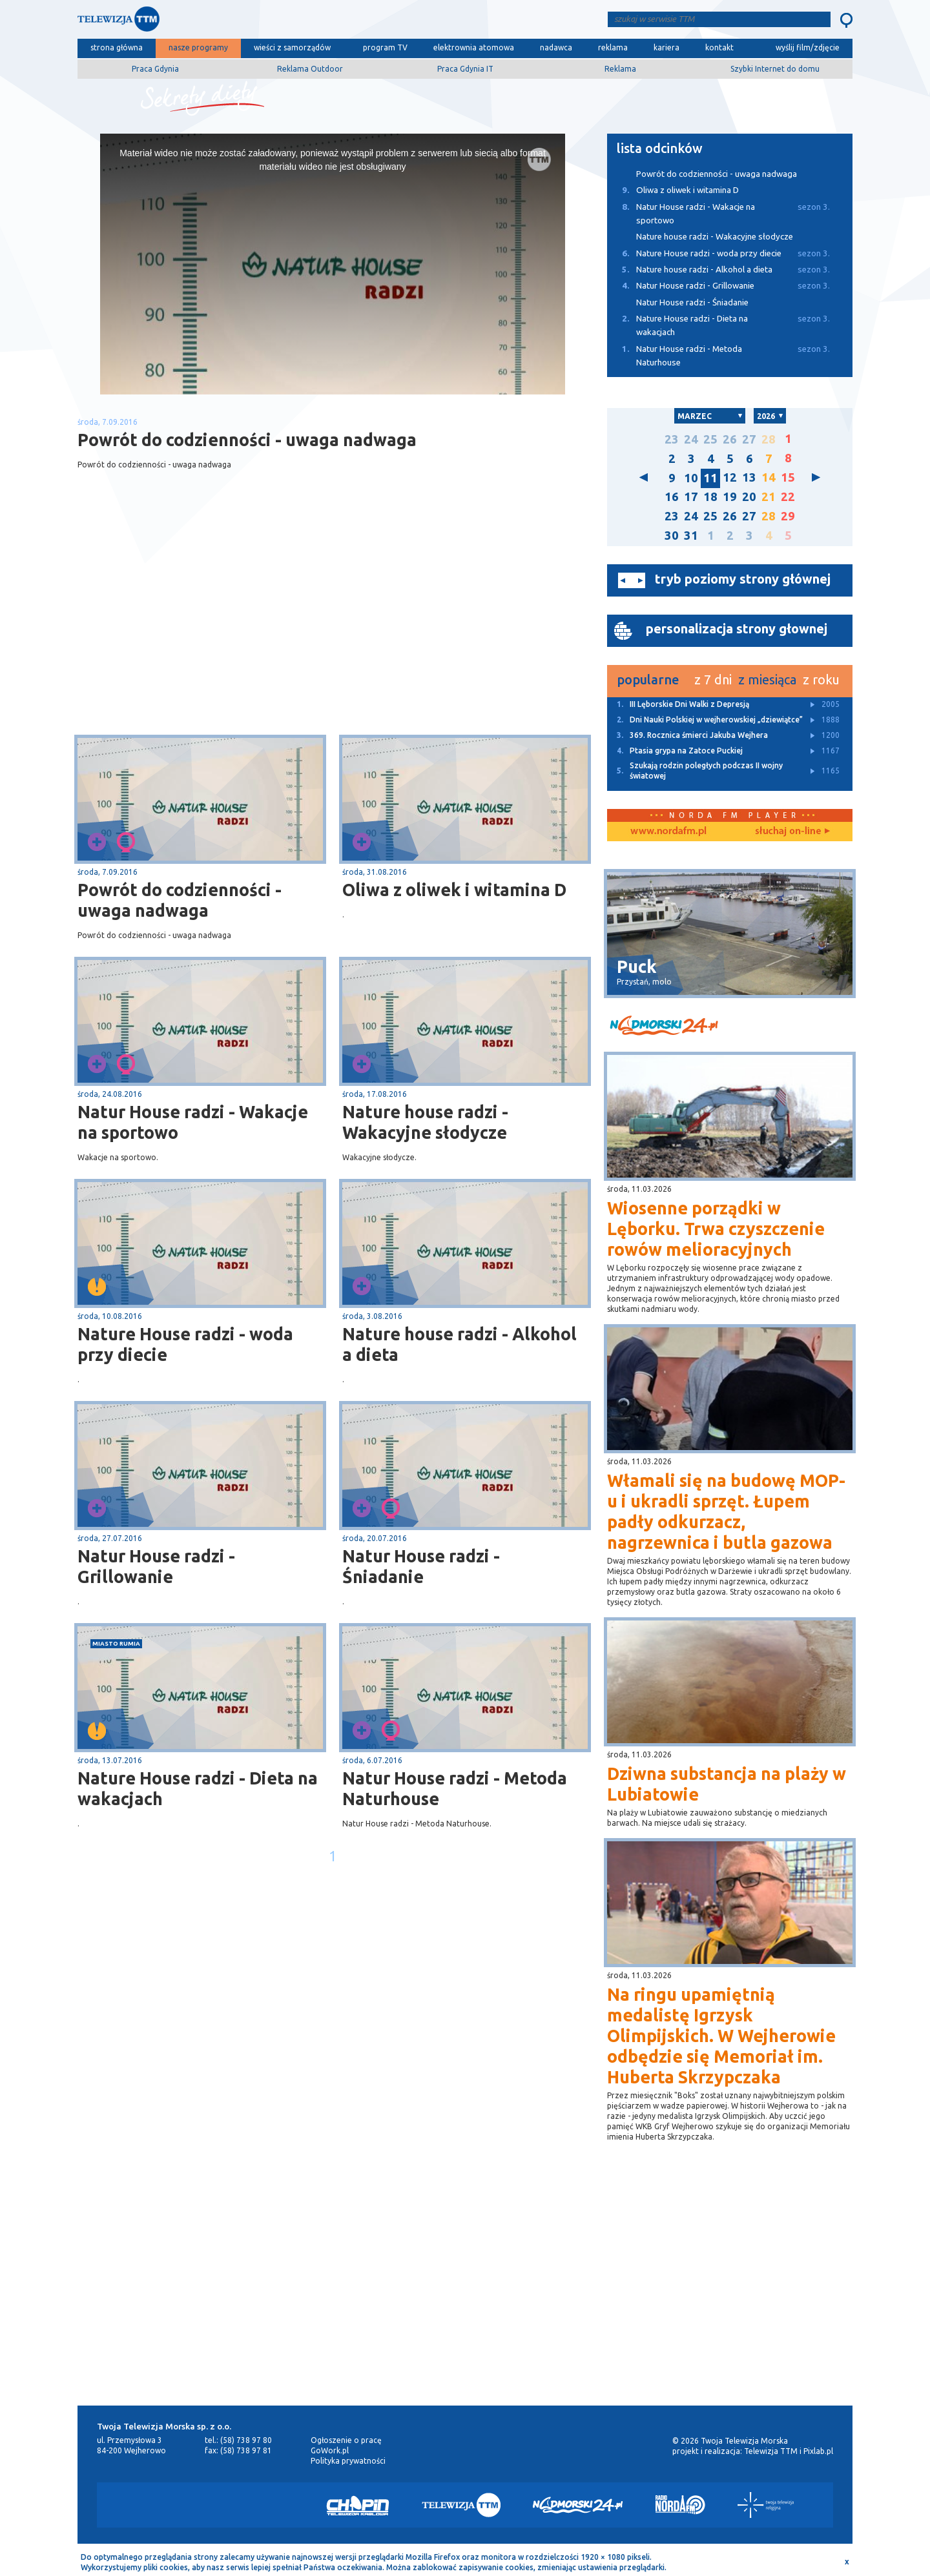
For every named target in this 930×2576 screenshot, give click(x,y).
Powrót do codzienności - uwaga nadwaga (180, 900)
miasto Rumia (116, 1643)
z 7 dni (713, 679)
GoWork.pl (330, 2450)
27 (749, 439)
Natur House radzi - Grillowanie (156, 1566)
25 (710, 439)
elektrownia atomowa (473, 47)
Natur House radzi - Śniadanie (421, 1566)
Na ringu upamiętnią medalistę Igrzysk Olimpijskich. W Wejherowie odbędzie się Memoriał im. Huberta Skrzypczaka (721, 2036)
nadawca (556, 47)
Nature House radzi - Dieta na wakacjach (198, 1788)
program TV (385, 47)
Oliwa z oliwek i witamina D (454, 889)
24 (691, 439)
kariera (666, 47)
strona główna (116, 47)
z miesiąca (767, 679)
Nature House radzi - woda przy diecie (185, 1344)
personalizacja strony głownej (736, 628)
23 (672, 439)
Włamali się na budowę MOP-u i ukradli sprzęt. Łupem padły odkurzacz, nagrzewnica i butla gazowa (726, 1511)
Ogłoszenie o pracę (346, 2440)
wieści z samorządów (292, 47)
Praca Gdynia (155, 69)
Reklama (620, 69)
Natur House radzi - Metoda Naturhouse (454, 1788)
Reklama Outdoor (310, 69)
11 (710, 478)
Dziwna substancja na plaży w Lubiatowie (726, 1784)
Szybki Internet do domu (775, 69)
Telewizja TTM (771, 2451)
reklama (613, 47)
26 (730, 439)
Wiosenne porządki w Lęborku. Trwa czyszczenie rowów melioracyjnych (716, 1228)
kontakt (719, 47)
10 (691, 478)
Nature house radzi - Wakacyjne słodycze (425, 1122)
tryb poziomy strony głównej (743, 578)
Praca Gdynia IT (465, 69)
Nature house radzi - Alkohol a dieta (459, 1344)
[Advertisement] (205, 632)
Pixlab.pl (818, 2451)
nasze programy (198, 47)
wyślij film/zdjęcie (808, 47)
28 (768, 439)
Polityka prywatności (348, 2461)
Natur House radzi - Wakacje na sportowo (193, 1122)
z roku (821, 679)
